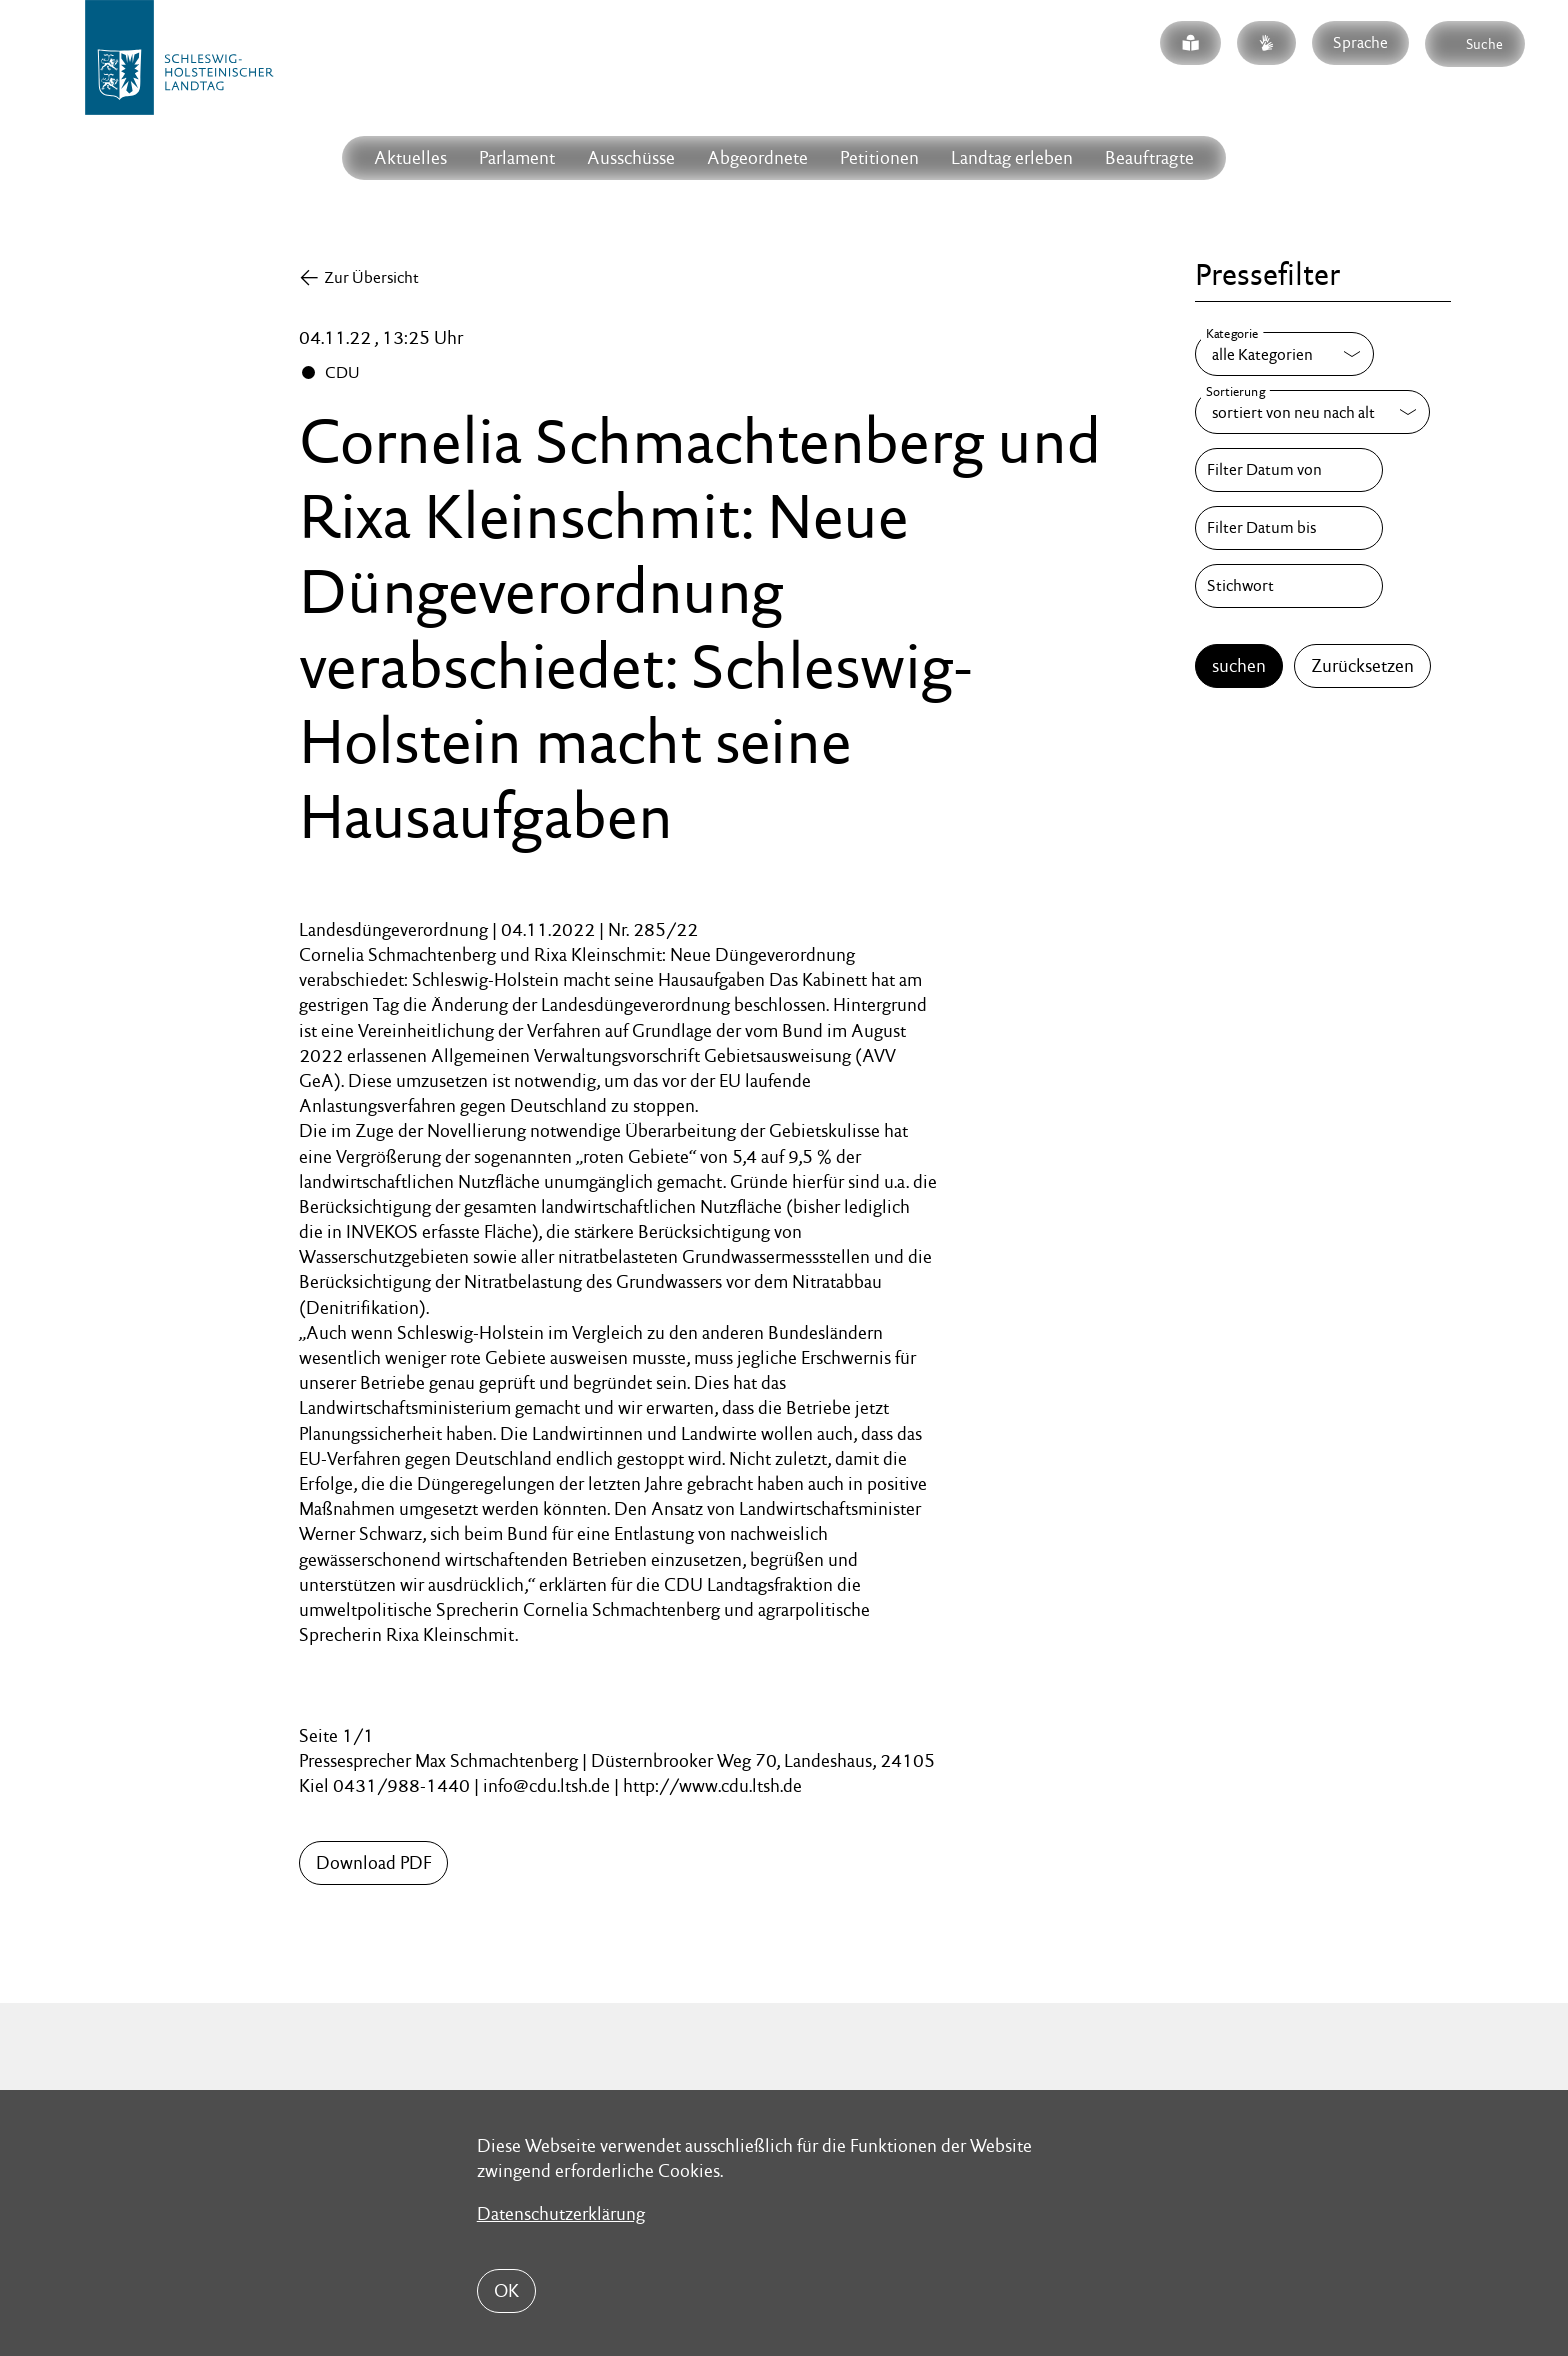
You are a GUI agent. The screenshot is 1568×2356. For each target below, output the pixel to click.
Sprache (1360, 42)
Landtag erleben (1012, 157)
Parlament (517, 157)
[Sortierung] (1312, 412)
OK (506, 2290)
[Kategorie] (1284, 354)
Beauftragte (1149, 157)
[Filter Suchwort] (1289, 586)
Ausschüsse (631, 157)
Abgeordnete (757, 157)
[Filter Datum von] (1289, 470)
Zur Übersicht (371, 277)
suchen (1239, 665)
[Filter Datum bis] (1289, 528)
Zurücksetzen (1362, 665)
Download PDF (373, 1862)
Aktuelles (410, 157)
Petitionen (879, 157)
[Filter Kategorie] (1284, 354)
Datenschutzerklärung (561, 2213)
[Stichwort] (1289, 586)
